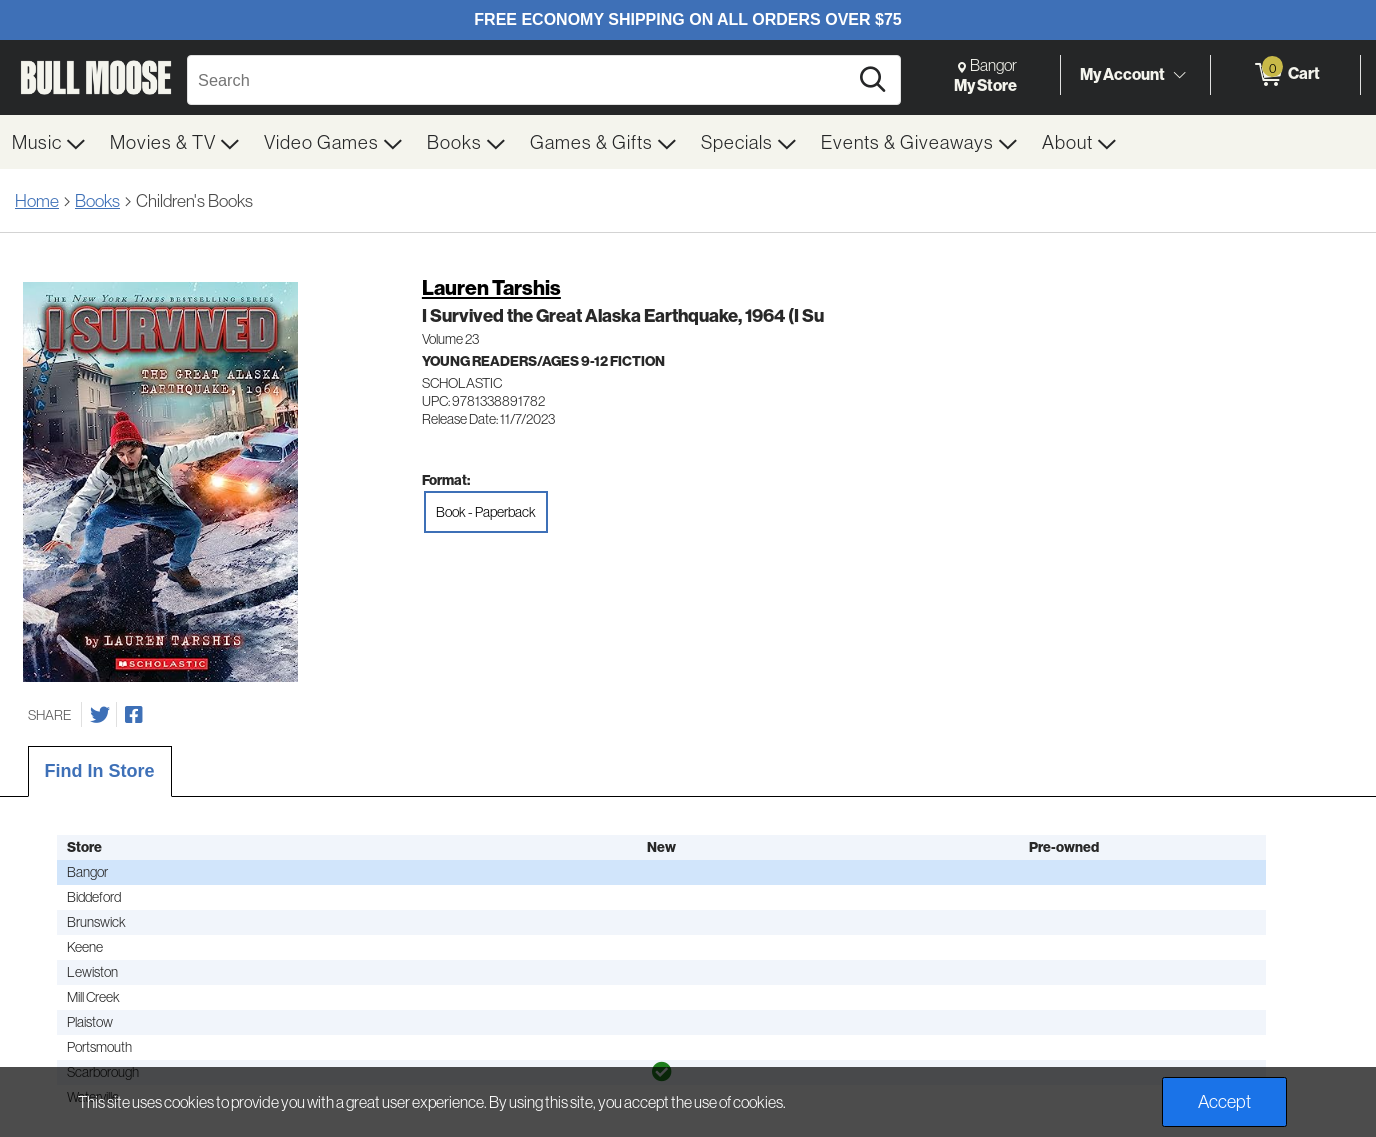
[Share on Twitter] (100, 715)
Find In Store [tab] (100, 771)
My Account (1122, 74)
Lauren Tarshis (491, 287)
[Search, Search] (520, 80)
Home (37, 200)
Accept (1224, 1101)
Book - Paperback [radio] (486, 512)
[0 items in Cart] (1285, 75)
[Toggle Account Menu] (1179, 75)
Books (97, 200)
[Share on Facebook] (134, 715)
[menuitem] (49, 142)
